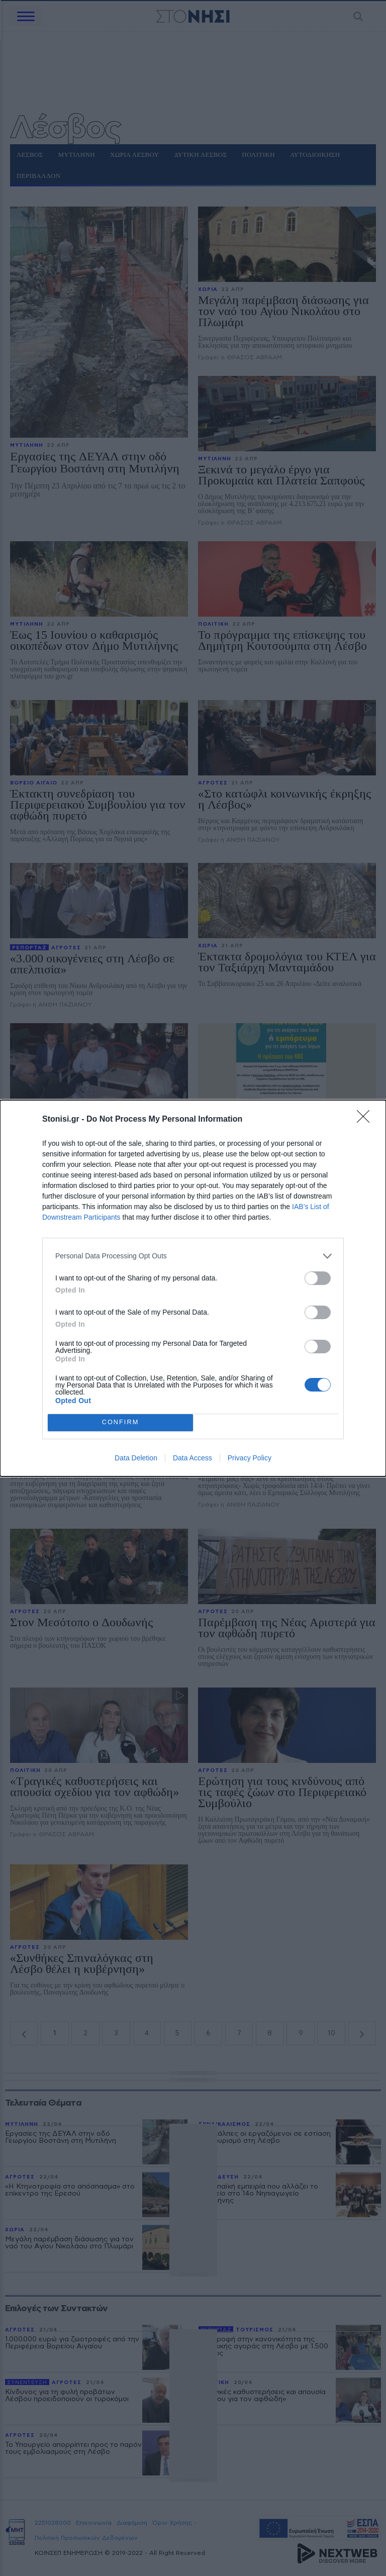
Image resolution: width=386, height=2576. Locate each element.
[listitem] (193, 1256)
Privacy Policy (249, 1458)
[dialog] (193, 1288)
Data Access (192, 1458)
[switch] (318, 1278)
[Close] (366, 1119)
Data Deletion (136, 1458)
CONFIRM (120, 1422)
